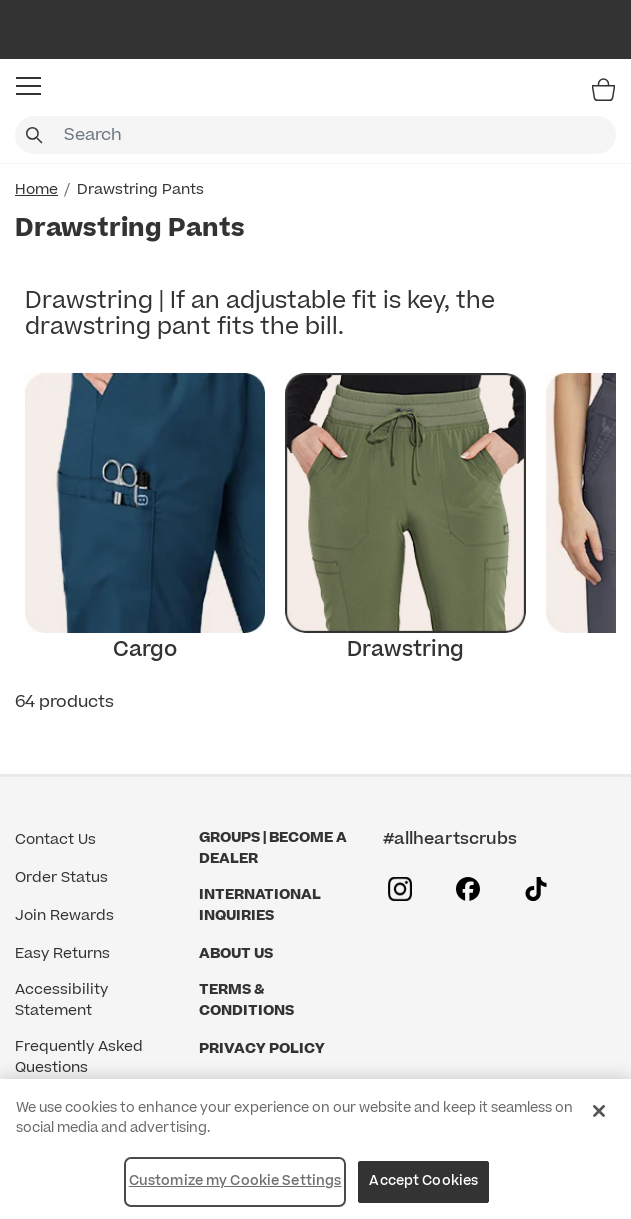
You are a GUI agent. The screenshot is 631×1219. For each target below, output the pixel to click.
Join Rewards (64, 915)
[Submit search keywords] (34, 135)
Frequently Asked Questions (79, 1057)
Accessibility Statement (61, 1000)
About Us (236, 953)
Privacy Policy (262, 1048)
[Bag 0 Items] (603, 89)
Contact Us (55, 839)
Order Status (61, 877)
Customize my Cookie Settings (235, 1181)
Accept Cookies (423, 1181)
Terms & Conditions (246, 1000)
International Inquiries (260, 905)
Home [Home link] (36, 189)
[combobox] (315, 135)
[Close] (599, 1111)
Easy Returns (62, 953)
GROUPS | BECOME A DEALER (273, 848)
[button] (28, 86)
